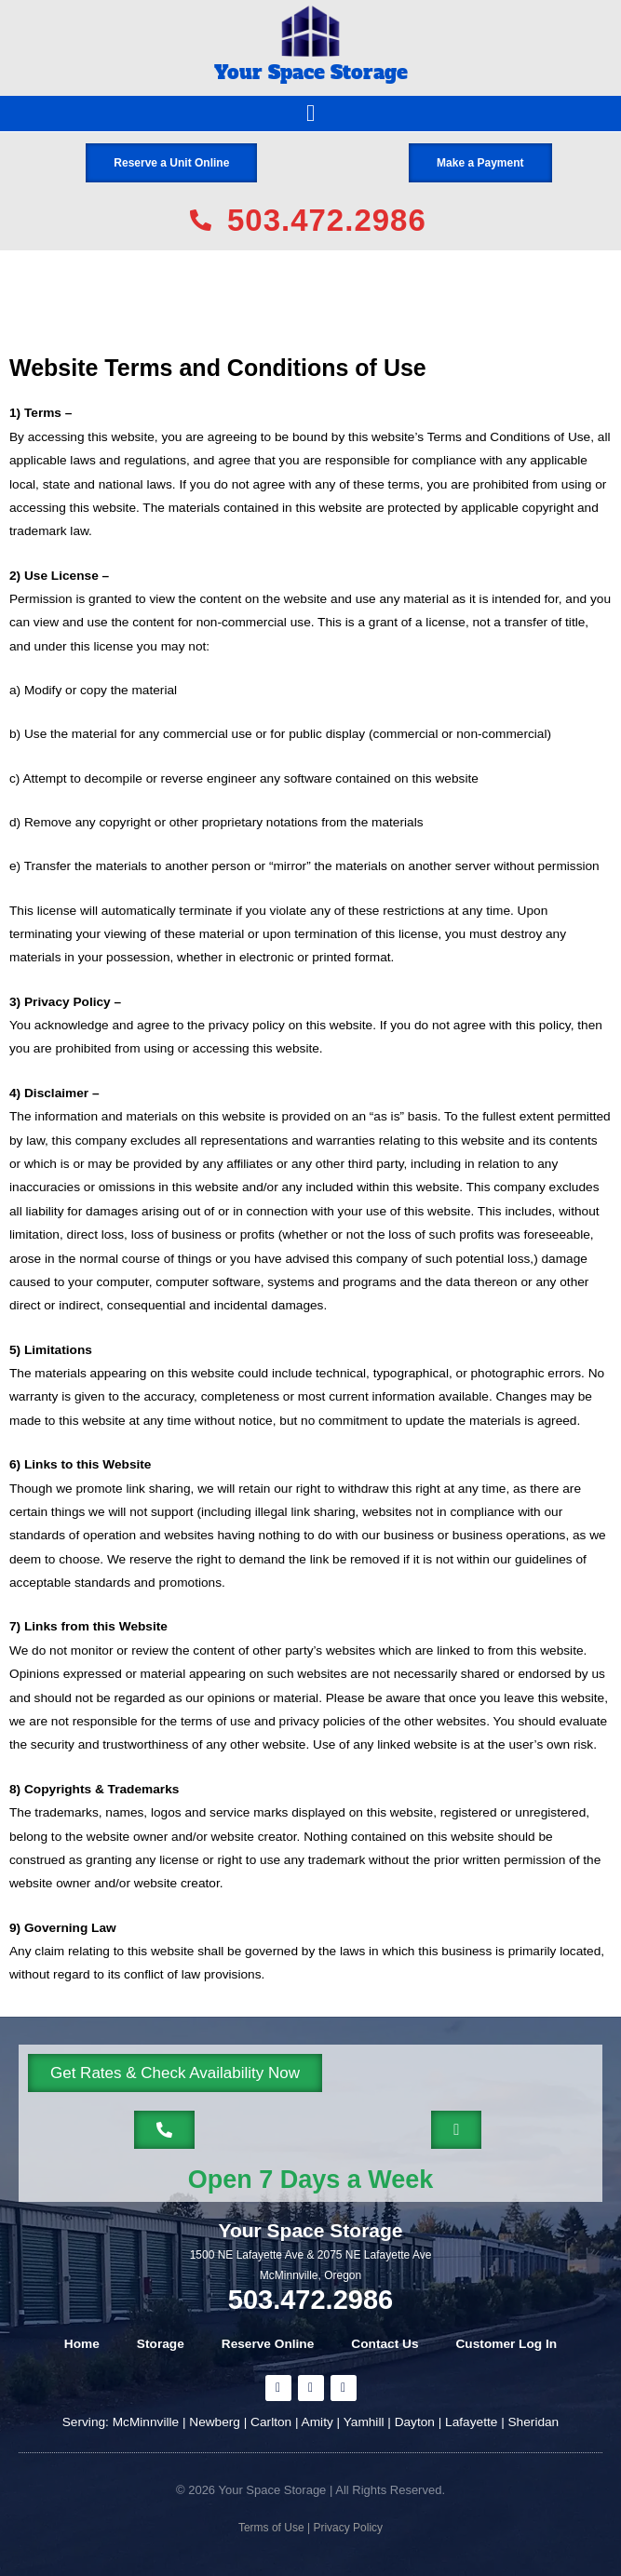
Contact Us (384, 2344)
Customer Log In (507, 2344)
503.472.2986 (310, 2299)
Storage (160, 2344)
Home (82, 2344)
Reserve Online (268, 2344)
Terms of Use (271, 2527)
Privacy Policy (346, 2527)
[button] (311, 113)
